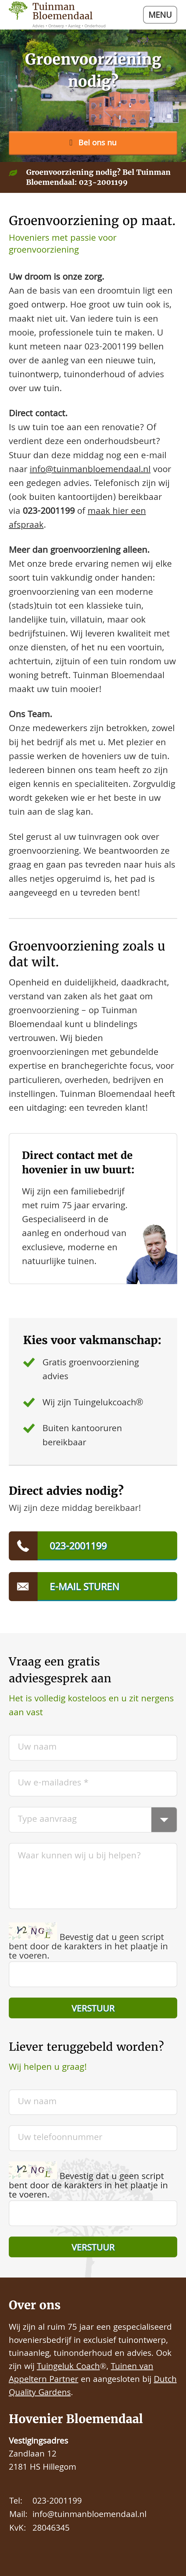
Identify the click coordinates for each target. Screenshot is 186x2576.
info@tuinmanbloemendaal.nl (90, 470)
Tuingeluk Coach (68, 2367)
